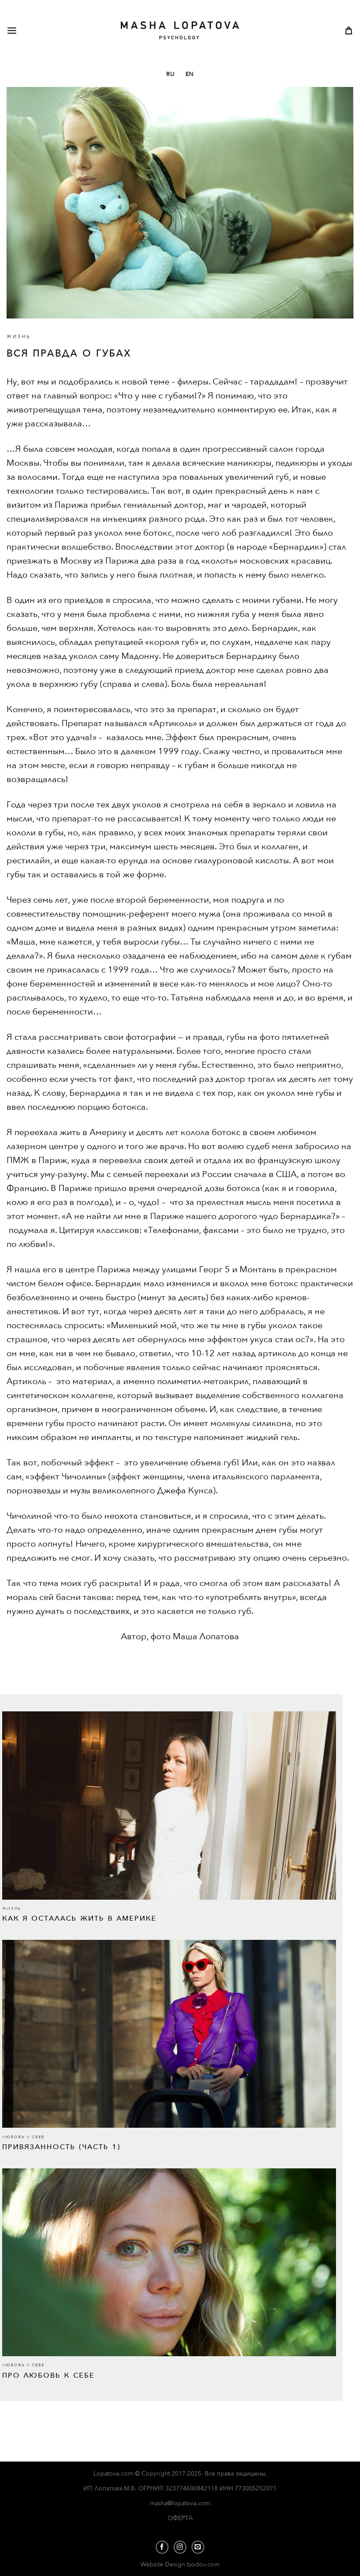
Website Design (164, 2564)
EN (189, 74)
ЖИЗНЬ (19, 336)
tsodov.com (203, 2564)
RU (170, 74)
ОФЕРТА (180, 2518)
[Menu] (25, 30)
